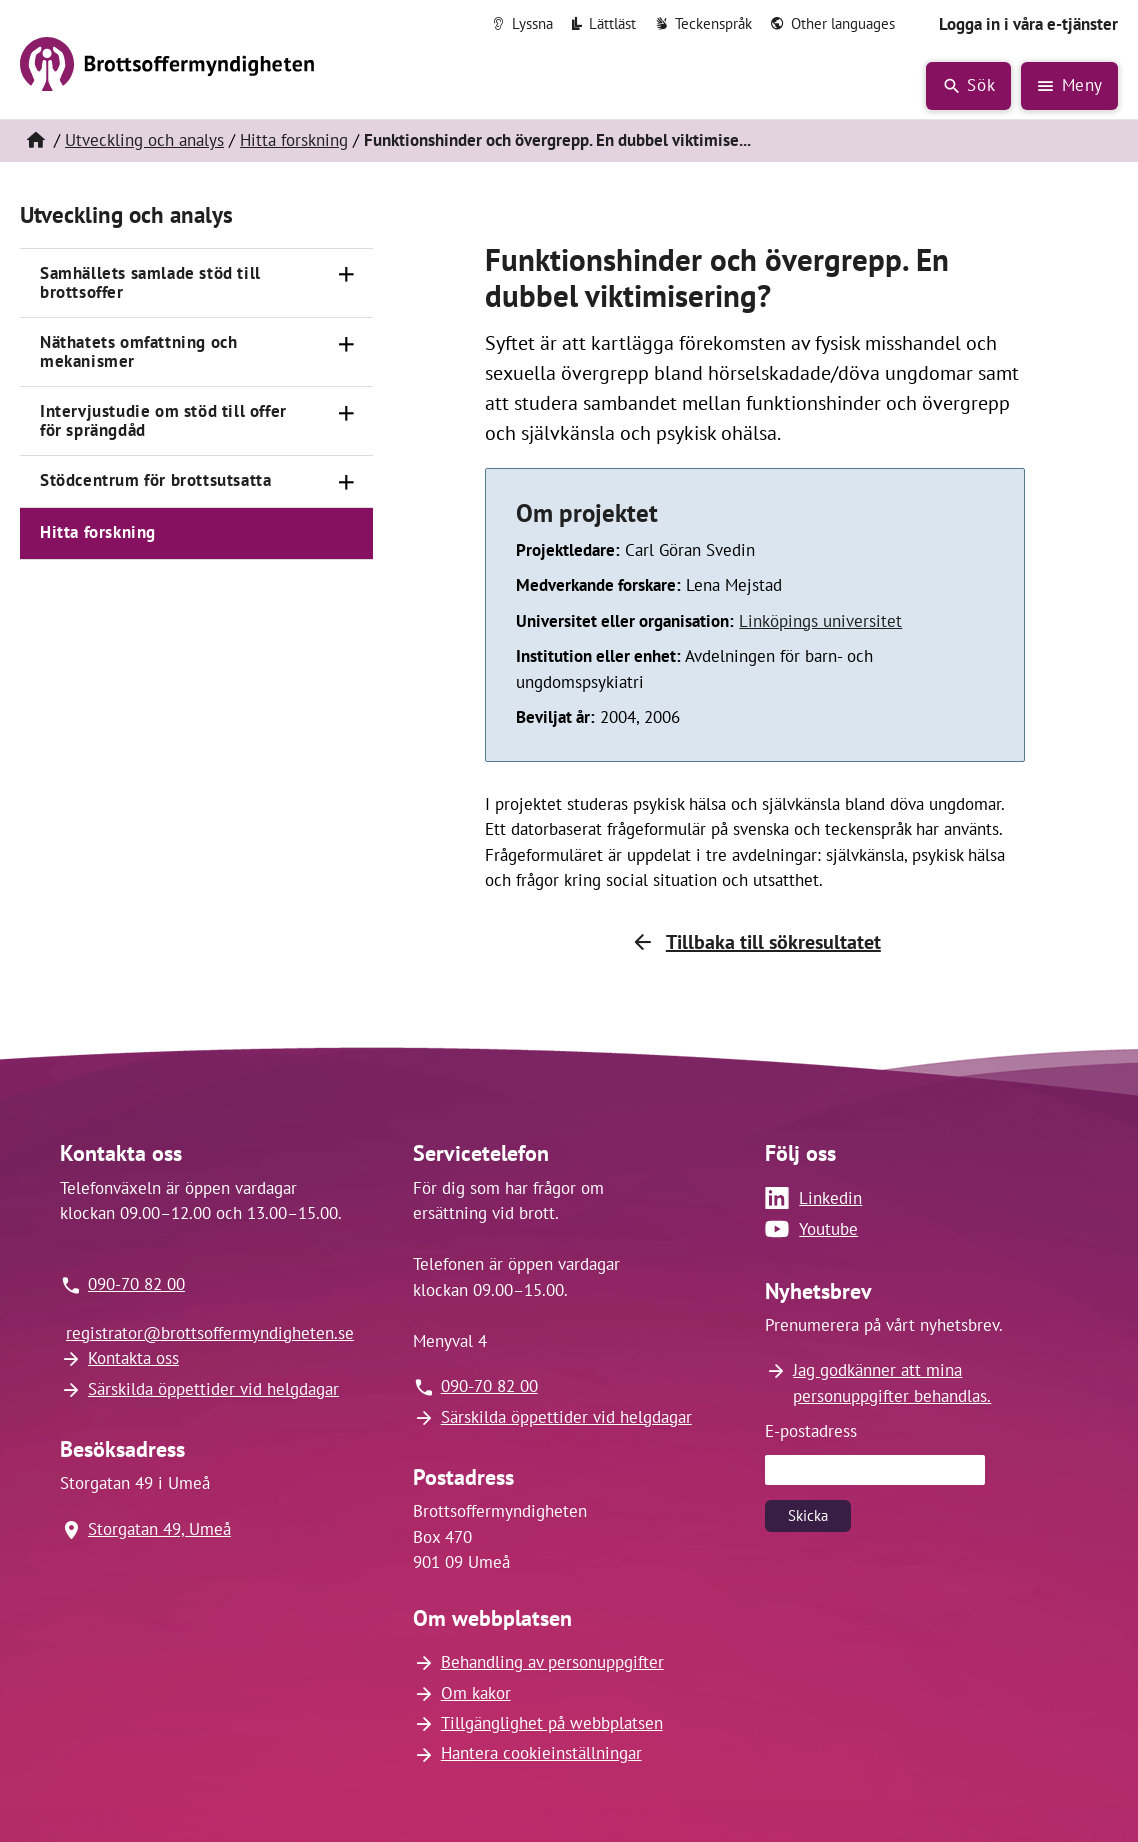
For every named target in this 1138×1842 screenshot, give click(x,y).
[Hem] (35, 141)
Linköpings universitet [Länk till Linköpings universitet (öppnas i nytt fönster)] (820, 621)
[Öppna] (347, 275)
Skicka (808, 1515)
